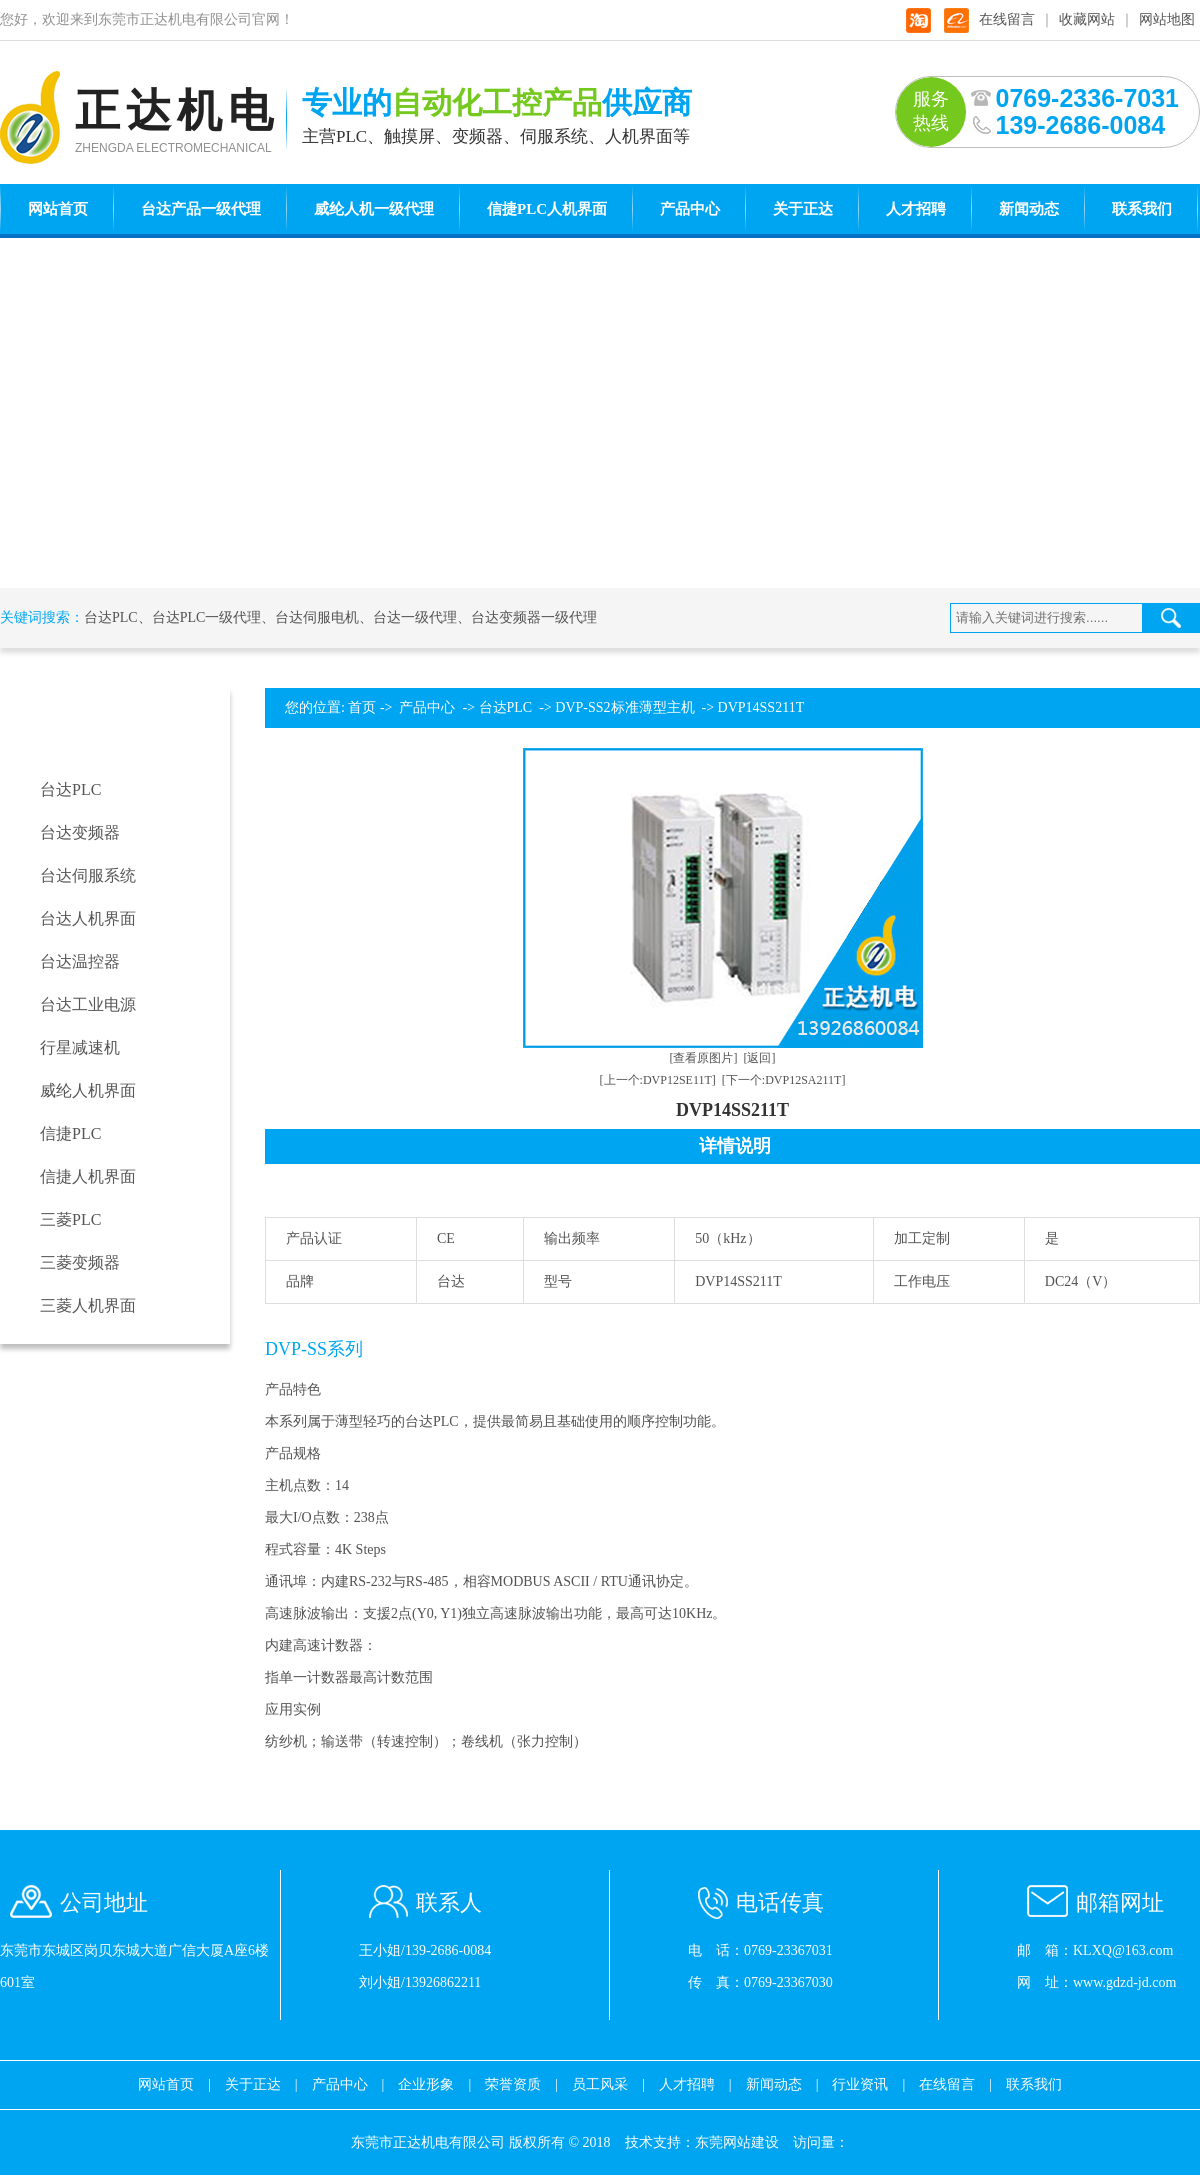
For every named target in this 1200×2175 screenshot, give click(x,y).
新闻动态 (1029, 209)
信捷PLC (70, 1133)
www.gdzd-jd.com (1124, 1982)
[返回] (760, 1058)
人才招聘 (916, 209)
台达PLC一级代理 (207, 617)
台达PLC (111, 617)
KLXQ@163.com (1123, 1950)
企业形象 (426, 2084)
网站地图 (1167, 19)
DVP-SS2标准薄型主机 (624, 707)
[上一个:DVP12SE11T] (658, 1080)
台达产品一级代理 (201, 209)
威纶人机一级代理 (374, 209)
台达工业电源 (88, 1004)
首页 (362, 707)
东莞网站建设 (737, 2142)
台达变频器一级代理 (534, 617)
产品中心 (690, 209)
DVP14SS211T (761, 707)
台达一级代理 (415, 617)
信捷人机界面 (88, 1176)
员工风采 (600, 2084)
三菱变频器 (80, 1262)
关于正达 (803, 209)
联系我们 (1142, 209)
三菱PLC (70, 1219)
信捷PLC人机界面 (547, 209)
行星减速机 (80, 1047)
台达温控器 (80, 961)
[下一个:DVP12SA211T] (784, 1080)
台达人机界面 (88, 918)
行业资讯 (860, 2084)
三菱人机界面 (88, 1305)
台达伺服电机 (317, 617)
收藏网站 (1087, 19)
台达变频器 (80, 832)
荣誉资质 (513, 2084)
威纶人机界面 (88, 1090)
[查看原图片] (704, 1058)
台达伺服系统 (88, 875)
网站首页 (58, 209)
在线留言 (1007, 19)
